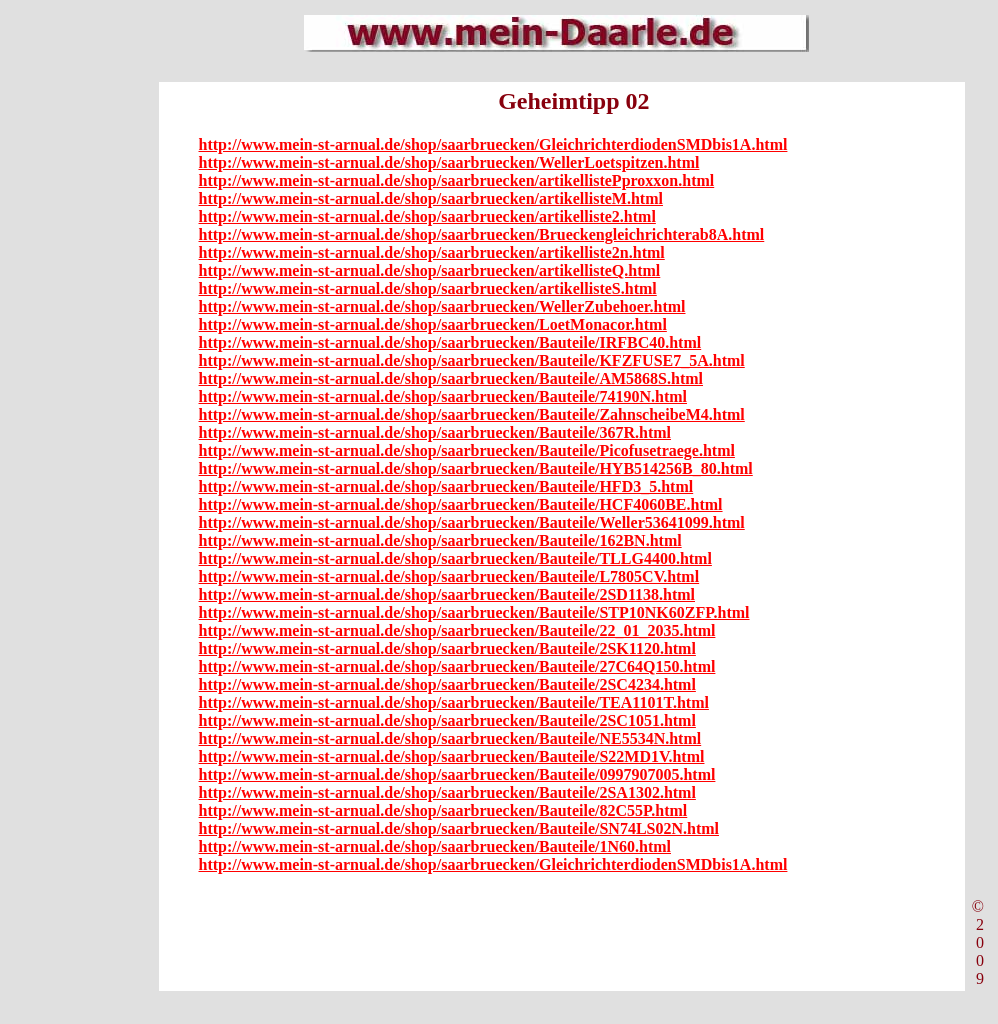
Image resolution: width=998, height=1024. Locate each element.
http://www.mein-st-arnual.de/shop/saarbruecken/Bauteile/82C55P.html (443, 810)
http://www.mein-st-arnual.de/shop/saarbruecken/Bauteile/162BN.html (440, 540)
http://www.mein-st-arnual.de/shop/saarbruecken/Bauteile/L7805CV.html (449, 576)
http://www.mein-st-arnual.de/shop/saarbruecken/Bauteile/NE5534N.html (450, 738)
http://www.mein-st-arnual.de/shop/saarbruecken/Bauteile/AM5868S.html (451, 378)
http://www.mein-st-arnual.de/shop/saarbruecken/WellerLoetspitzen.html (449, 162)
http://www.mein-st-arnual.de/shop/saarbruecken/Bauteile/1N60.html (435, 846)
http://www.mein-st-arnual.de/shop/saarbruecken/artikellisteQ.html (430, 270)
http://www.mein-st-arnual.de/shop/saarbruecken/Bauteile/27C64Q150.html (457, 666)
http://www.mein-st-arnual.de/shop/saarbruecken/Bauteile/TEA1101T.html (454, 702)
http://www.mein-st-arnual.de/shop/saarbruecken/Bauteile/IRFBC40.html (450, 342)
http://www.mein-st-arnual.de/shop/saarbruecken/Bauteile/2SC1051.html (447, 720)
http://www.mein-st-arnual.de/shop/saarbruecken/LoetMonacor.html (433, 324)
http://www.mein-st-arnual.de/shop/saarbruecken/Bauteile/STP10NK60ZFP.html (474, 612)
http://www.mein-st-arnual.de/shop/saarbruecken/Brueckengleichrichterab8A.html (482, 234)
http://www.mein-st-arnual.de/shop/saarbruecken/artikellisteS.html (428, 288)
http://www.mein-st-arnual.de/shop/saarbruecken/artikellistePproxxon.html (457, 180)
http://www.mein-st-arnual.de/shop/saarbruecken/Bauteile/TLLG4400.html (455, 558)
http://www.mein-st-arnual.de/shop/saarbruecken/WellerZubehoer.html (442, 306)
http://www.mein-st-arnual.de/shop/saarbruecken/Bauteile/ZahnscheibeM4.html (472, 414)
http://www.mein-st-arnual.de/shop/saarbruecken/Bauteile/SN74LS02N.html (459, 828)
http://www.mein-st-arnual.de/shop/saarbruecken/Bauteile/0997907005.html (457, 774)
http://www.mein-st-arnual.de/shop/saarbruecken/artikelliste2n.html (432, 252)
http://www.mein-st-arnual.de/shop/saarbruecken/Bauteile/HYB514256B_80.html (476, 468)
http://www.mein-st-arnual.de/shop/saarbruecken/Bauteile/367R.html (435, 432)
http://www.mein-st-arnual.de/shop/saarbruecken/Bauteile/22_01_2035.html (457, 630)
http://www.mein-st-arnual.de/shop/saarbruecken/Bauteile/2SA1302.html (447, 792)
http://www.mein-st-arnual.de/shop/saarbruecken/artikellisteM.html (431, 198)
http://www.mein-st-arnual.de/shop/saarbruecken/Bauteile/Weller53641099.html (472, 522)
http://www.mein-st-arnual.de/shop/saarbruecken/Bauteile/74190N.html (443, 396)
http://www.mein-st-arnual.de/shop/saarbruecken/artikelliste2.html (427, 216)
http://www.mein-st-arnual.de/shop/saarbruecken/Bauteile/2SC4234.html (447, 684)
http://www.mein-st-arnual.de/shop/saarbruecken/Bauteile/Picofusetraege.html (467, 450)
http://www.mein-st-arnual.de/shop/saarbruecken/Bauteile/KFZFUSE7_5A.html (472, 360)
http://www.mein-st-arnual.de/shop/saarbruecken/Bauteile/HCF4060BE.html (461, 504)
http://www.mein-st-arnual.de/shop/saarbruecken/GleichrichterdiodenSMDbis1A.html (493, 144)
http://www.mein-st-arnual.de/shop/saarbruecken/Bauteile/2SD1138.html (447, 594)
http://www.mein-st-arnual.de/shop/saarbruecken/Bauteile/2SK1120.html (447, 648)
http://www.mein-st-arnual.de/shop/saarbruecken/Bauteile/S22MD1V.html (452, 756)
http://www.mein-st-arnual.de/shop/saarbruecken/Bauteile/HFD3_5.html (446, 486)
